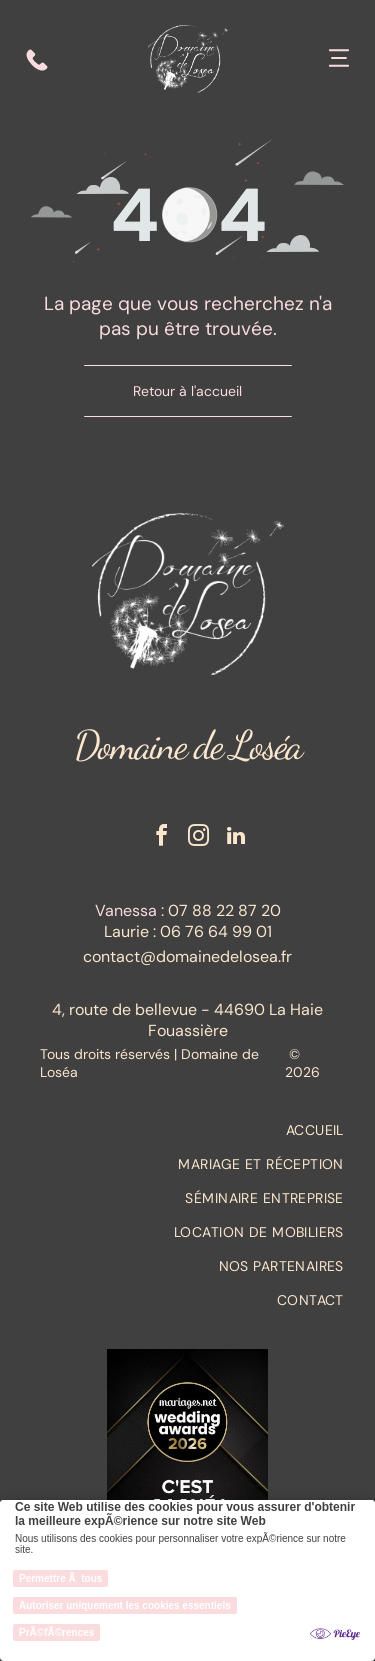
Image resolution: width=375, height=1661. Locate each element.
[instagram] (199, 838)
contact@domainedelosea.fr (187, 956)
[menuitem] (187, 1130)
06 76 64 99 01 (216, 931)
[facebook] (162, 838)
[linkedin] (236, 838)
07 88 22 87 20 (224, 910)
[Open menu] (339, 60)
